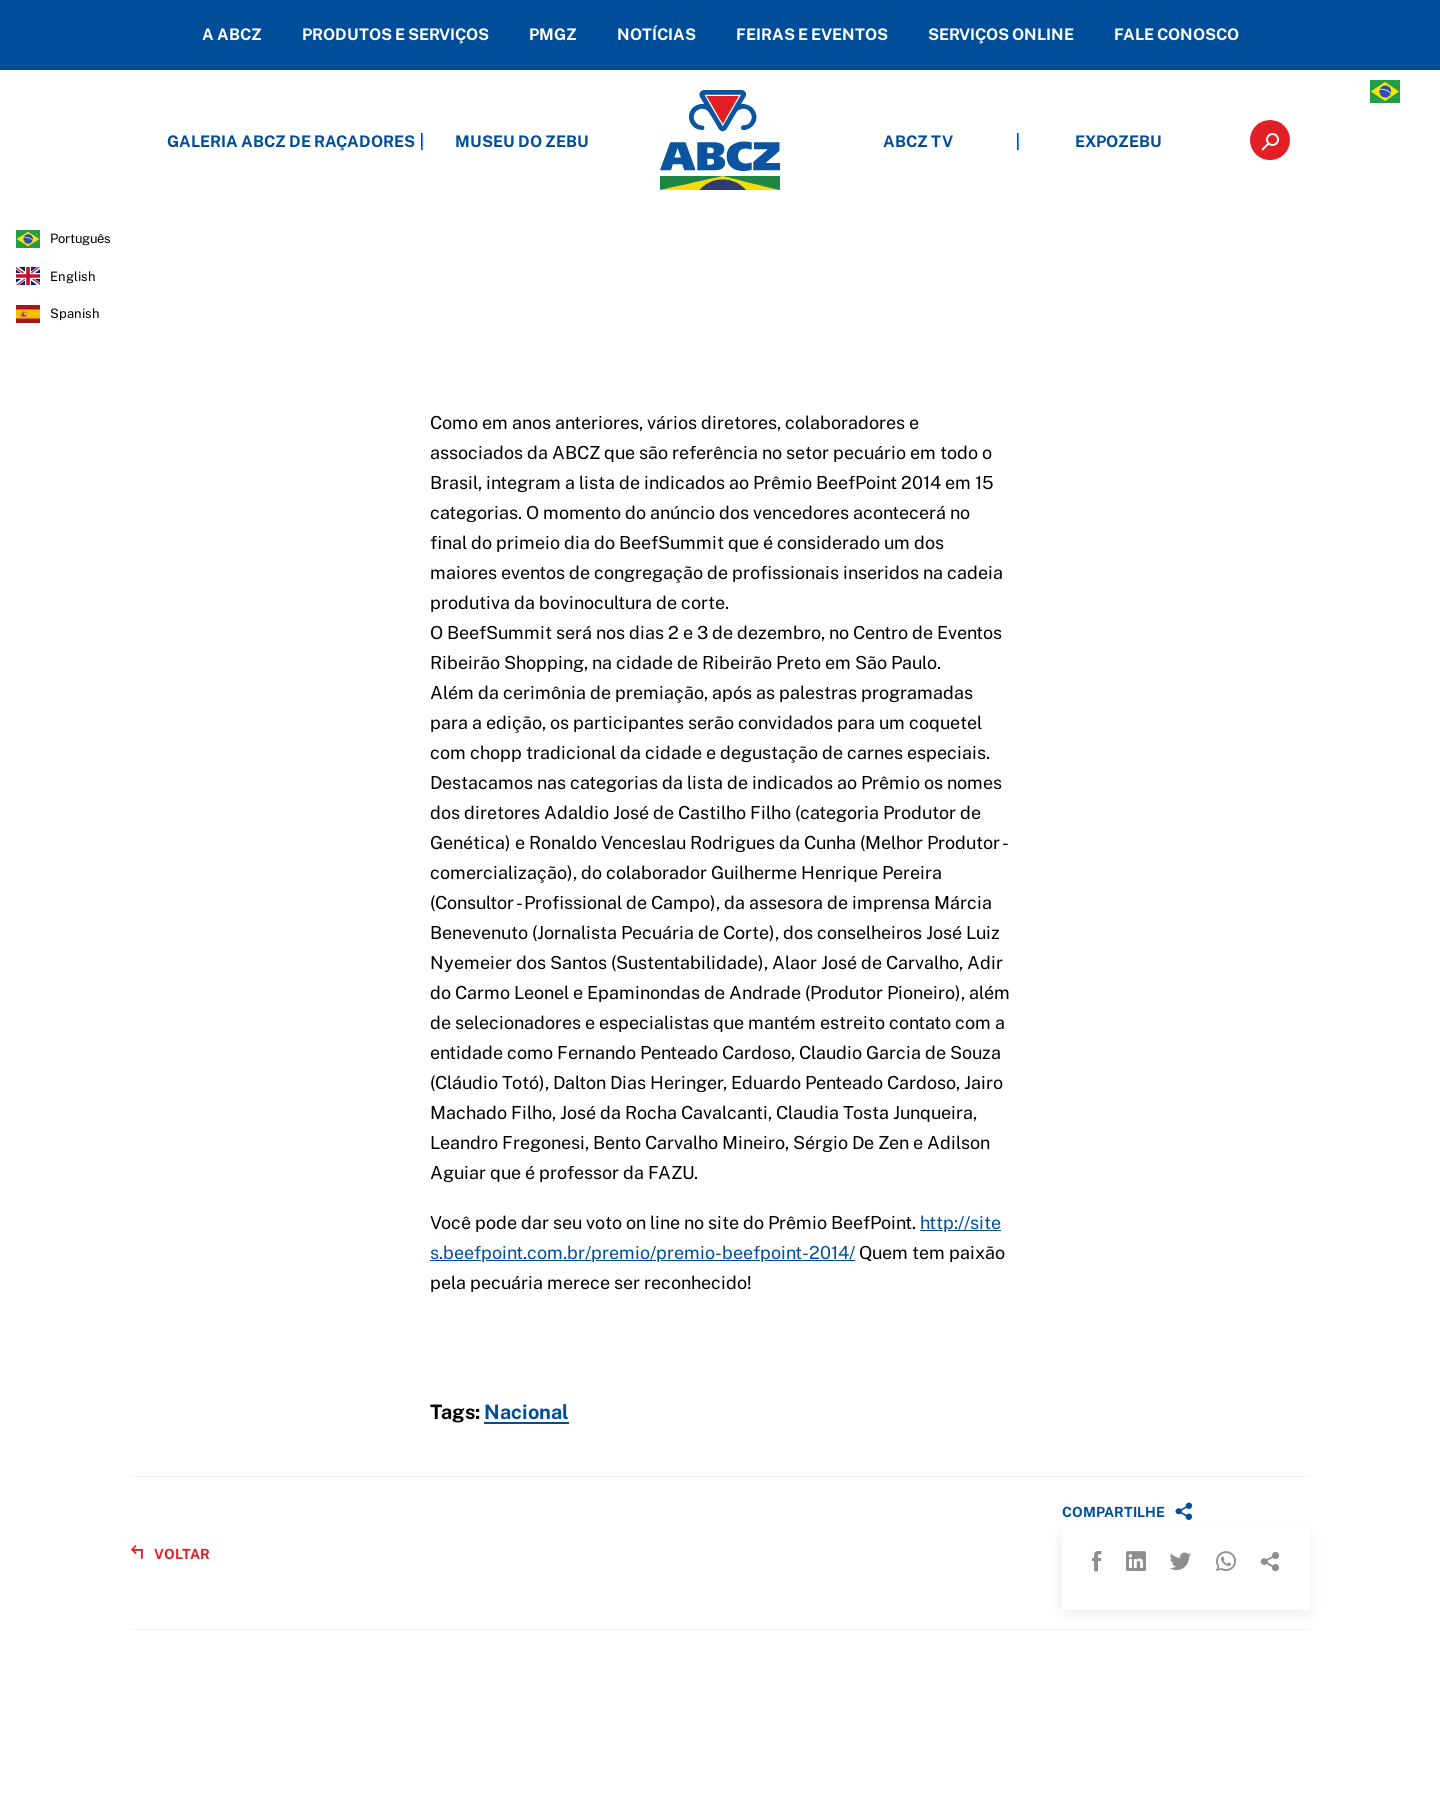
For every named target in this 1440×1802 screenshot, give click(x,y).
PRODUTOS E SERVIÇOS (395, 34)
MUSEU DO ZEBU (522, 141)
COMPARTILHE (1127, 1511)
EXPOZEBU (1118, 141)
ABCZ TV (918, 141)
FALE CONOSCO (1176, 34)
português (80, 238)
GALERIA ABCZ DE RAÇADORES (322, 141)
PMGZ (553, 34)
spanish (75, 313)
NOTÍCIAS (656, 34)
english (73, 276)
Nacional (526, 1413)
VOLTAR (170, 1553)
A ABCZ (232, 34)
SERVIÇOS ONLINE (1001, 34)
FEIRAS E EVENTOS (812, 34)
